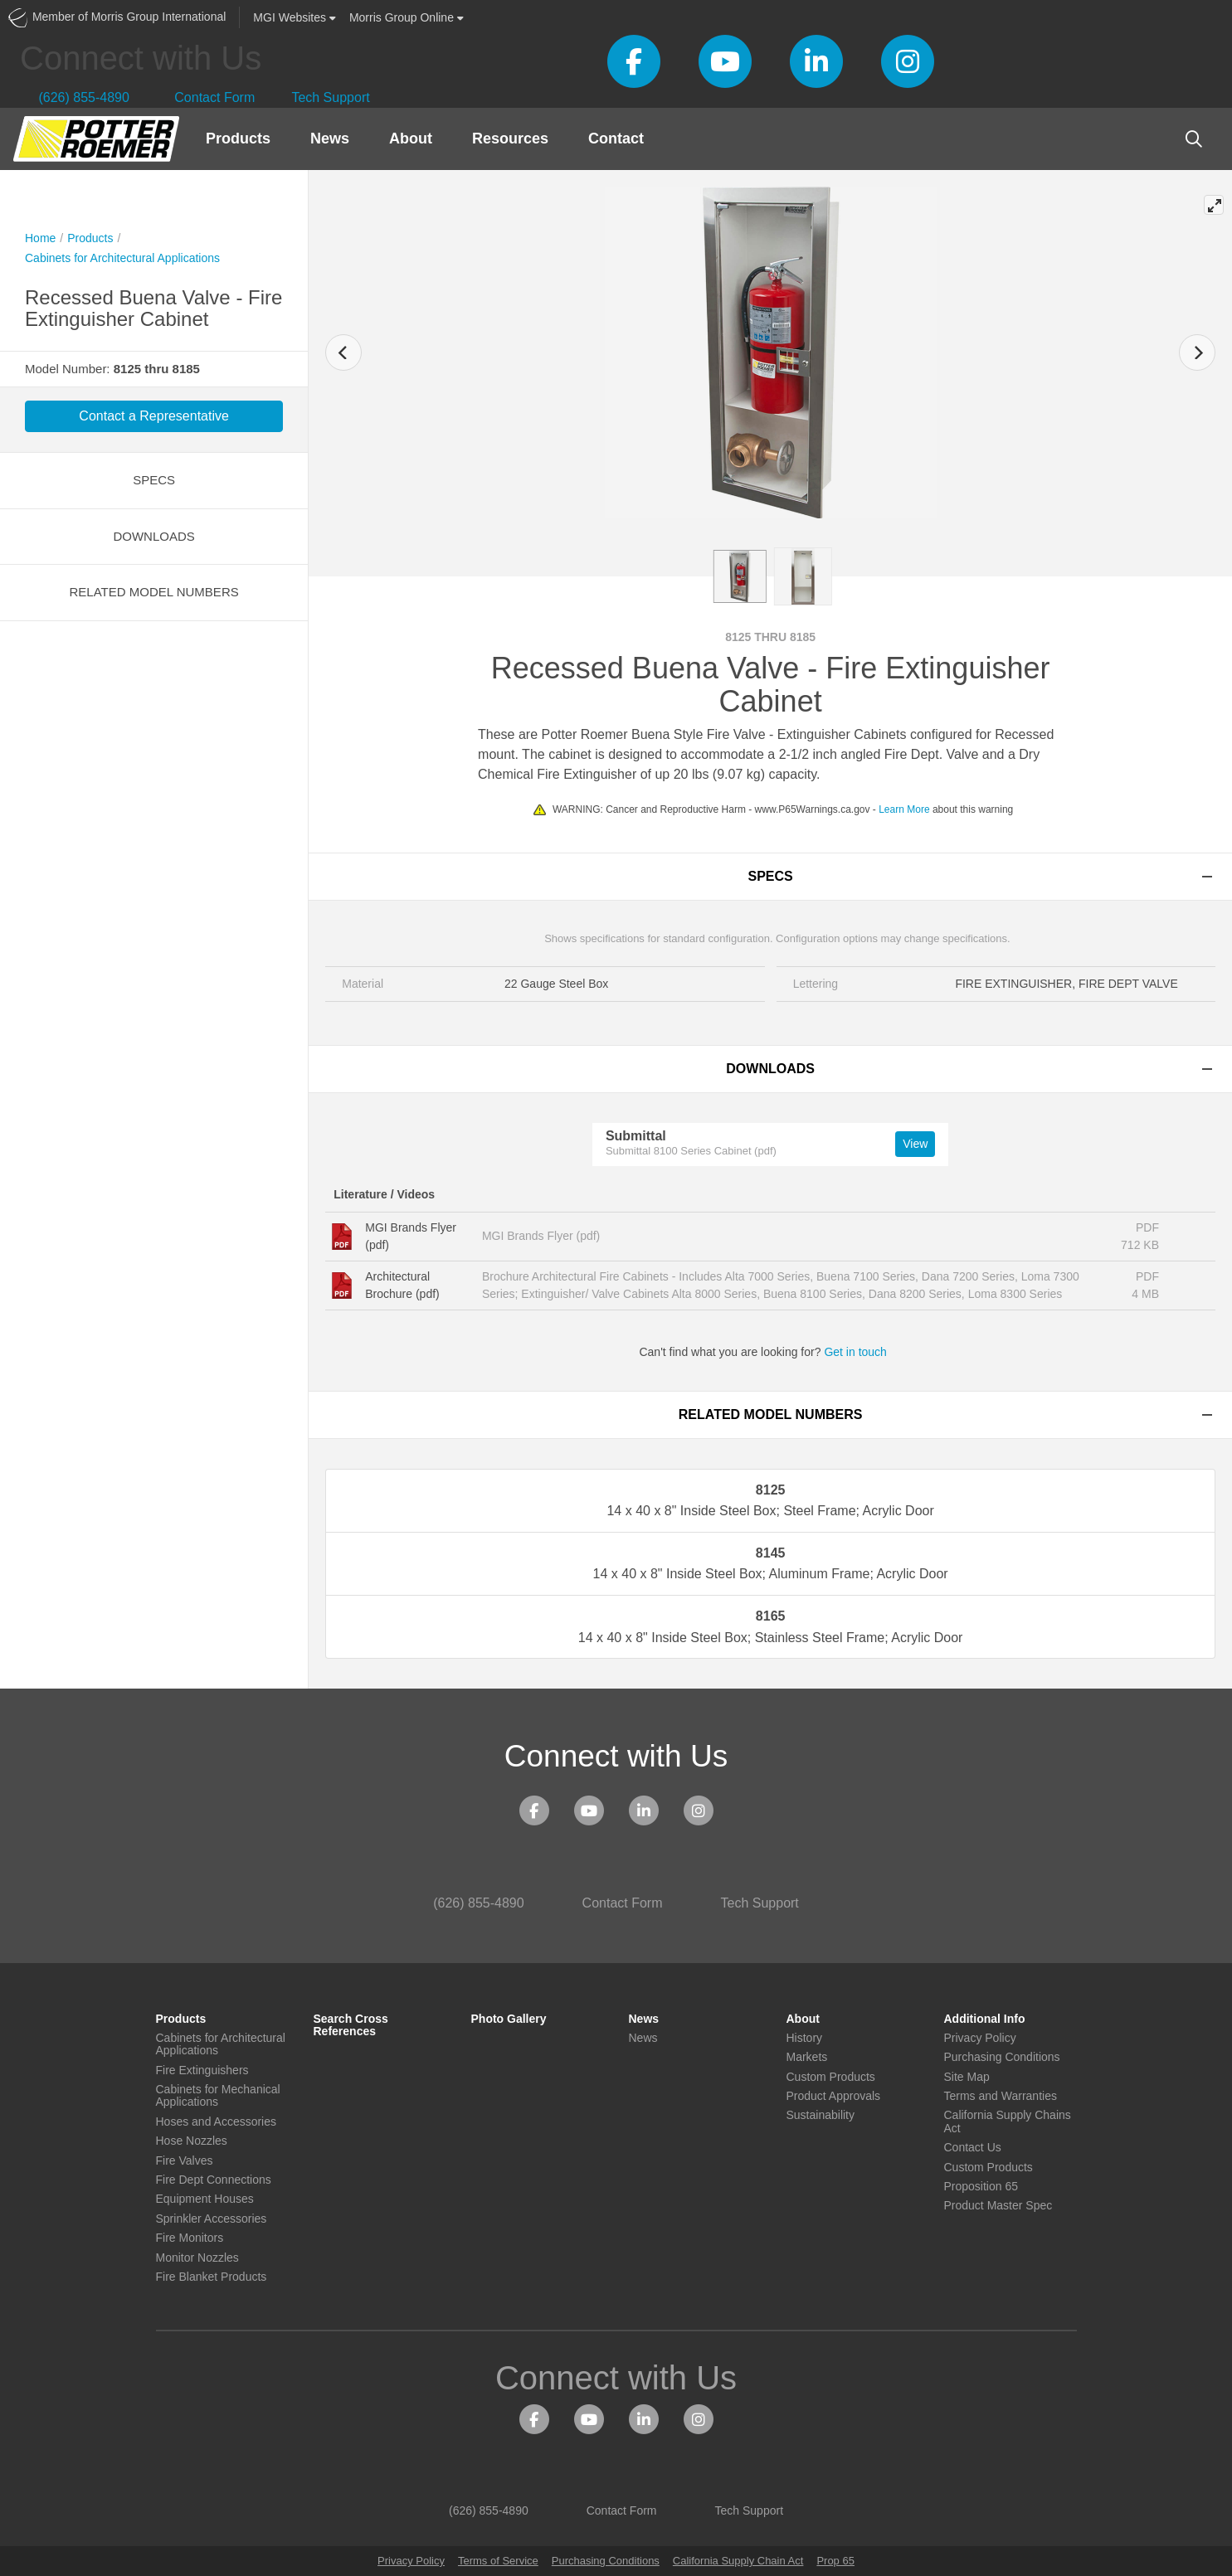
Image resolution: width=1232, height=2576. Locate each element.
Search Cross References (351, 2025)
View (915, 1143)
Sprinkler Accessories (211, 2219)
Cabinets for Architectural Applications (122, 258)
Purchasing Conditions (1002, 2057)
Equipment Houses (205, 2199)
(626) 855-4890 (74, 97)
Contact (616, 138)
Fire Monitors (190, 2238)
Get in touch (862, 1351)
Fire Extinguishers (202, 2070)
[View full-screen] (1214, 205)
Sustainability (820, 2115)
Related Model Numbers (154, 592)
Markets (807, 2057)
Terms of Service (498, 2560)
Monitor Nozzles (197, 2258)
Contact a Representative (154, 416)
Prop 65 (835, 2560)
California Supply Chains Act (1007, 2121)
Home (40, 238)
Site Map (967, 2077)
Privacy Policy (980, 2038)
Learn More (904, 809)
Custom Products (830, 2077)
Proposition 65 (981, 2186)
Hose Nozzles (191, 2141)
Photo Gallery (509, 2019)
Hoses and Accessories (216, 2122)
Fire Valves (184, 2161)
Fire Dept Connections (213, 2180)
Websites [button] (294, 17)
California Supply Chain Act (738, 2560)
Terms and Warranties (1000, 2096)
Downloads (153, 536)
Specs (154, 480)
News (329, 138)
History (804, 2038)
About (410, 138)
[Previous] (343, 352)
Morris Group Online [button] (406, 17)
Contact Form (204, 97)
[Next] (1197, 352)
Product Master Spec (998, 2205)
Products (238, 138)
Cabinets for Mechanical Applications (218, 2095)
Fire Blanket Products (211, 2277)
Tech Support (324, 97)
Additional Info (984, 2019)
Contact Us (972, 2147)
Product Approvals (833, 2096)
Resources (510, 138)
